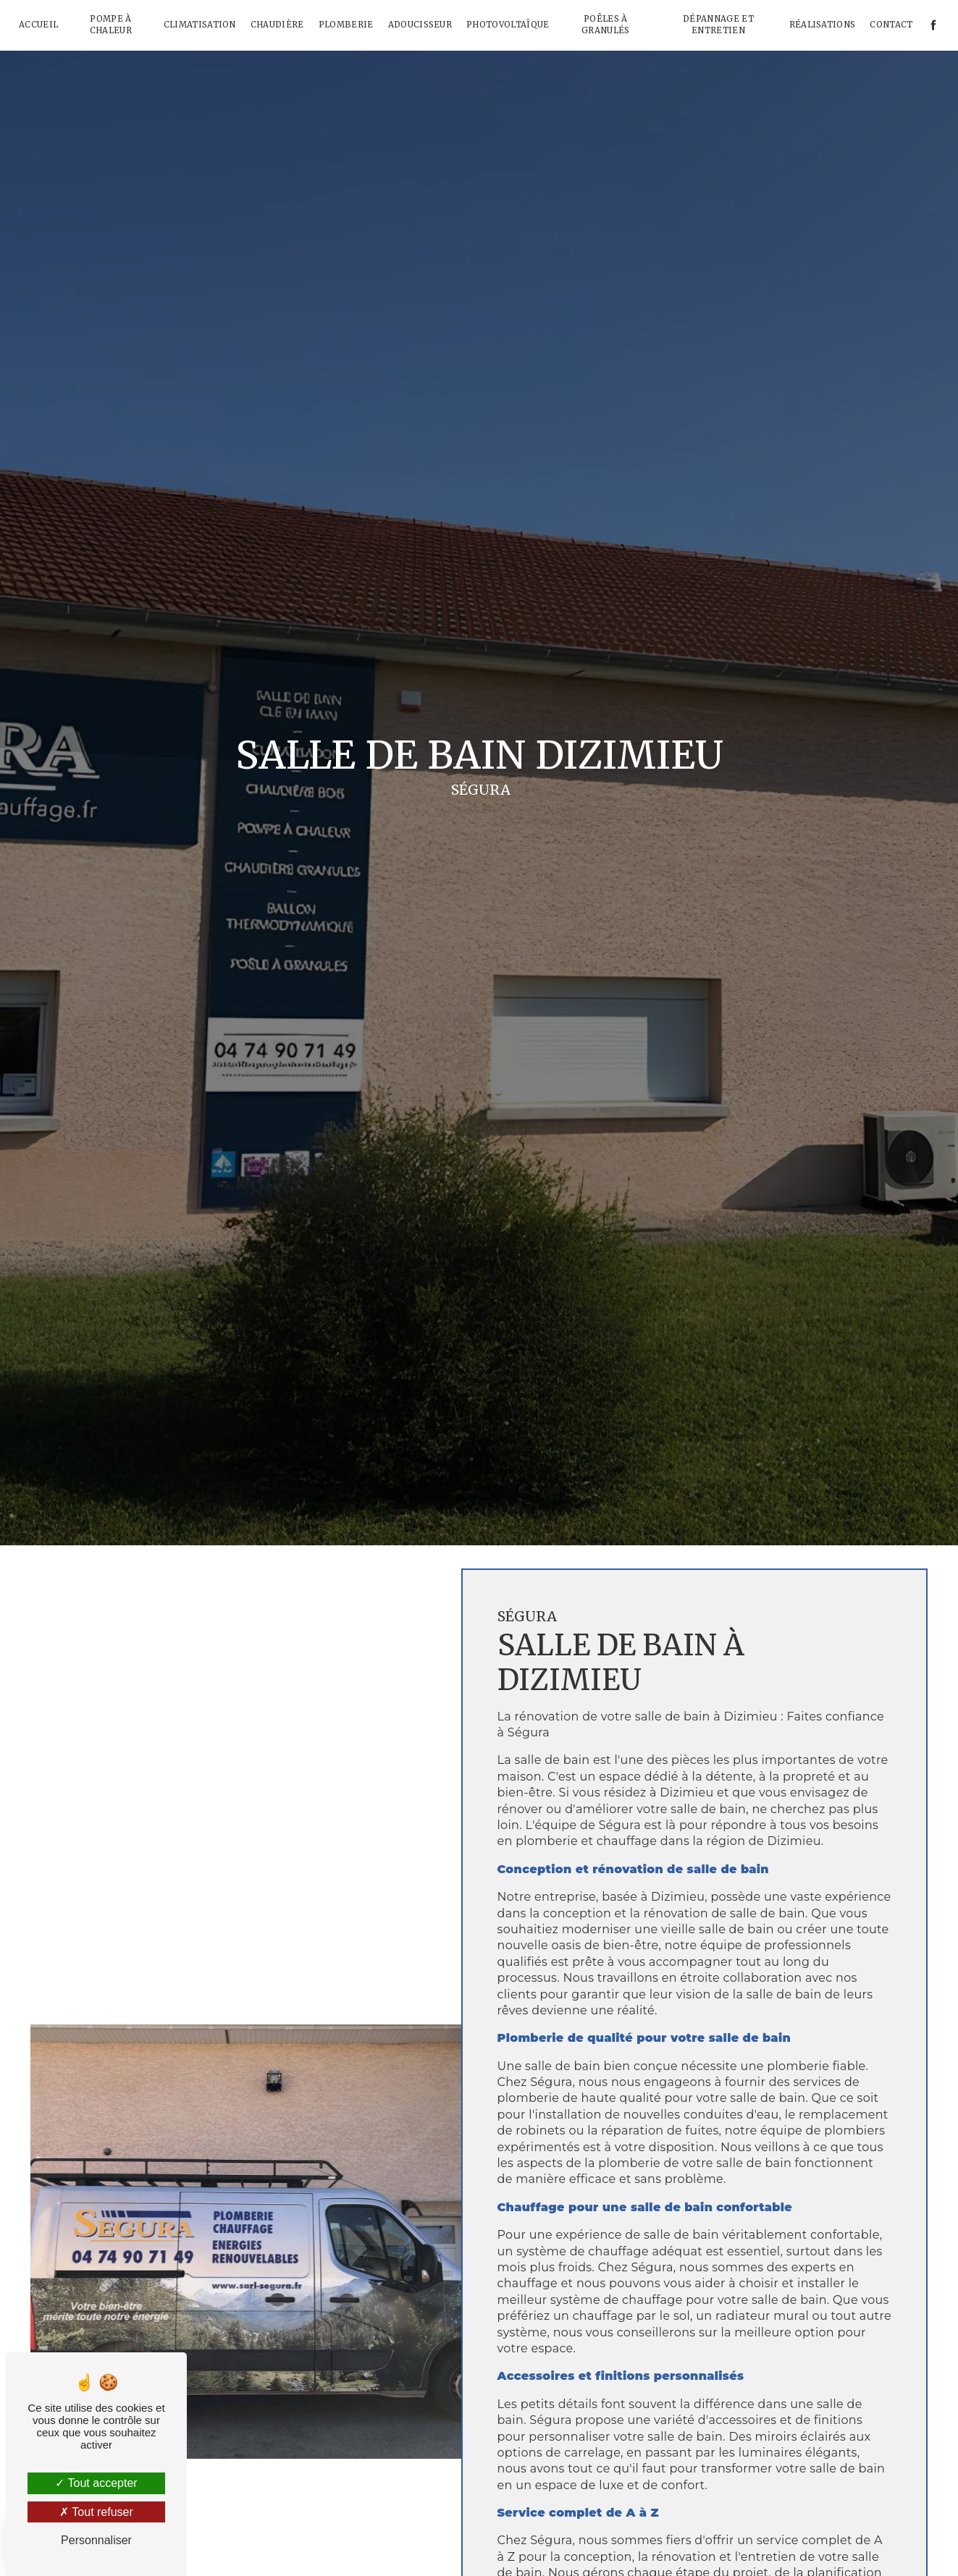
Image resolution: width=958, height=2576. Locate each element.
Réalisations (822, 25)
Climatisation (200, 25)
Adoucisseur (420, 25)
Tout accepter (96, 2483)
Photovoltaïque (507, 25)
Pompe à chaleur (111, 24)
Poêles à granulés (605, 24)
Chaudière (277, 25)
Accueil (38, 25)
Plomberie (346, 25)
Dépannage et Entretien (718, 24)
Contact (891, 25)
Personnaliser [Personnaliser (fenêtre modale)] (96, 2540)
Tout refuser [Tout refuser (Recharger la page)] (96, 2512)
